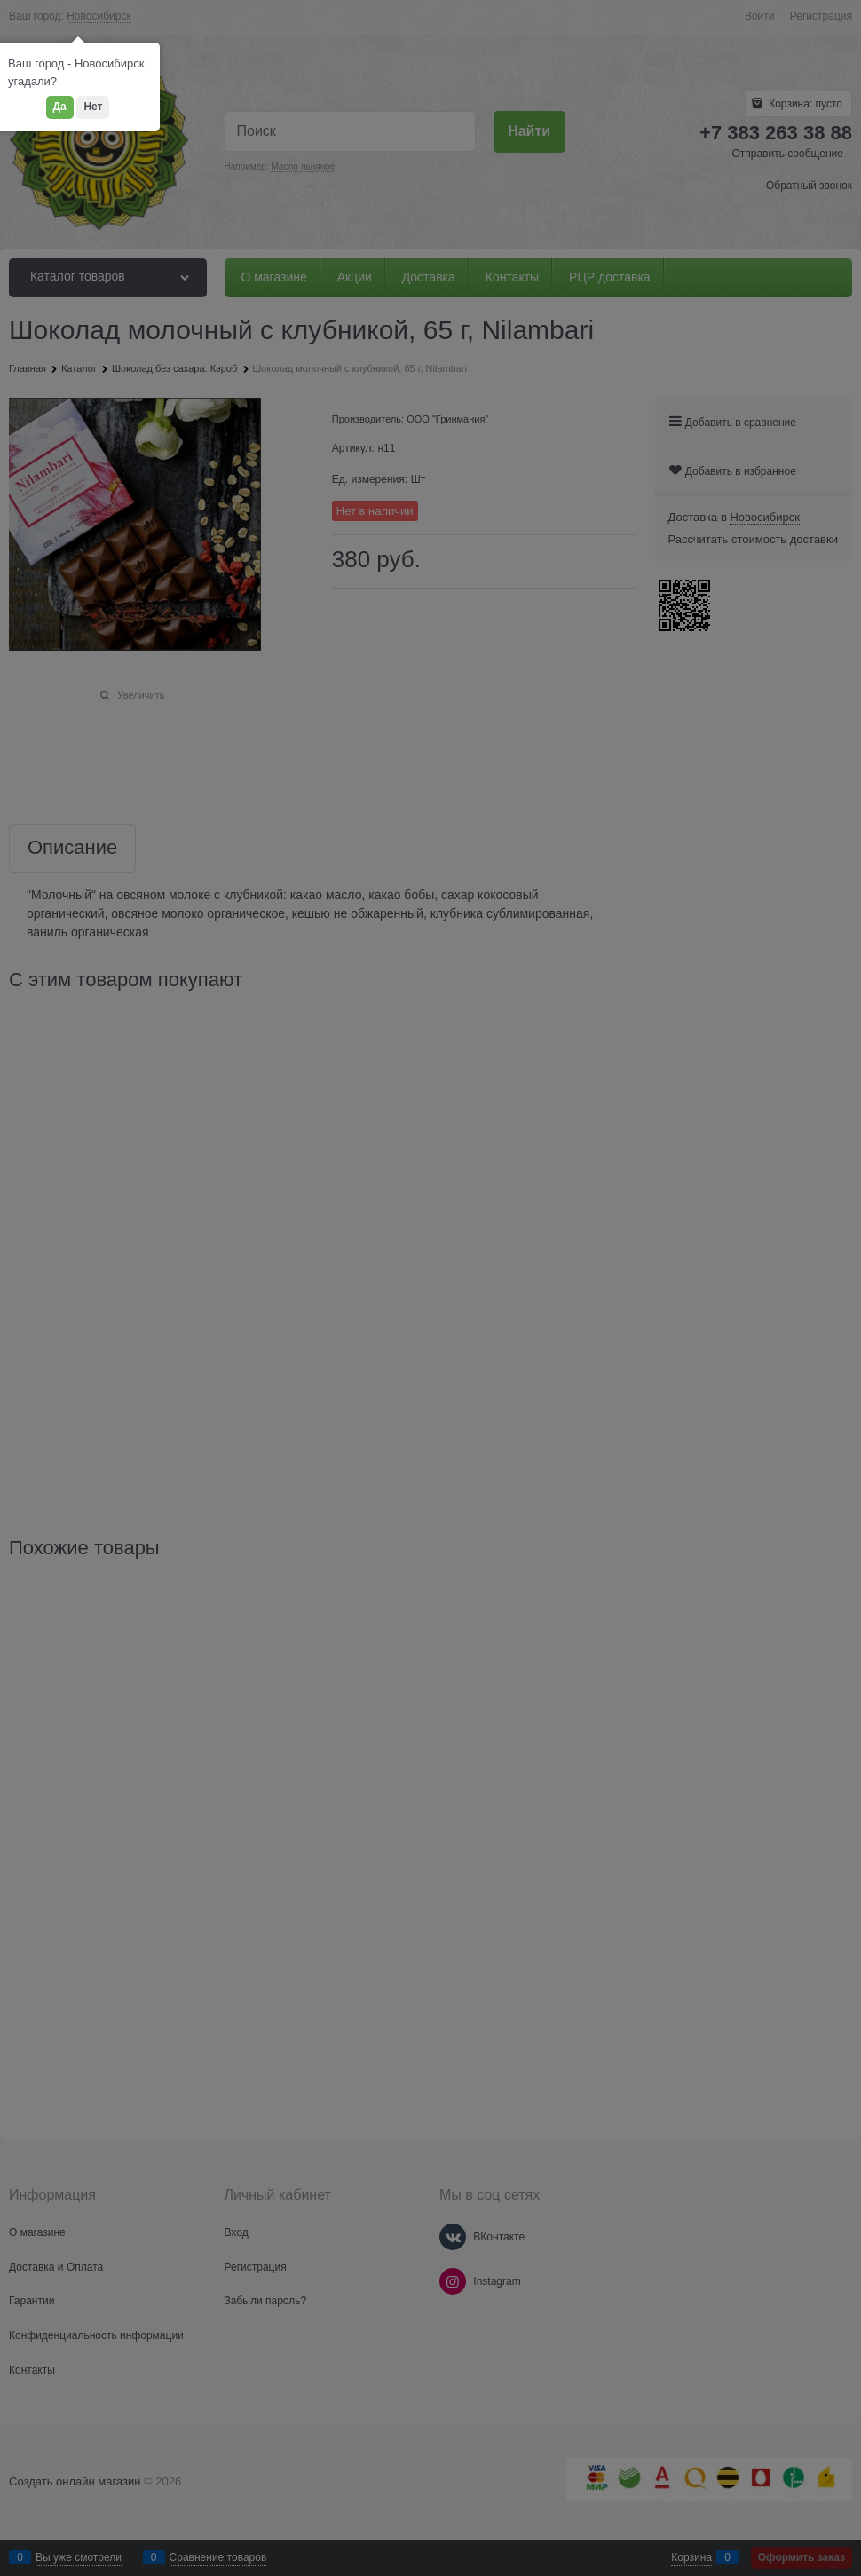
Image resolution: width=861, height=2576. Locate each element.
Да (60, 106)
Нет (92, 106)
